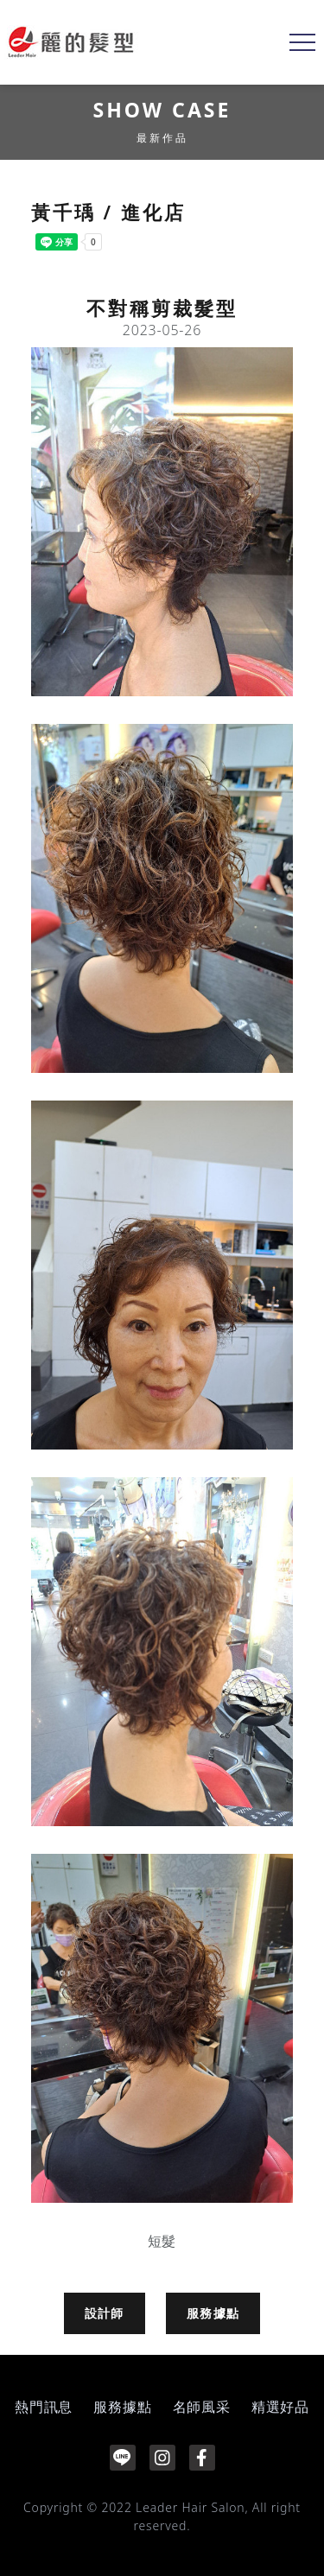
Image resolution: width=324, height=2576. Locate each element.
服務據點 (213, 2313)
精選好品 (280, 2406)
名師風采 (202, 2406)
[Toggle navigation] (302, 42)
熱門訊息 (44, 2406)
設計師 (104, 2313)
